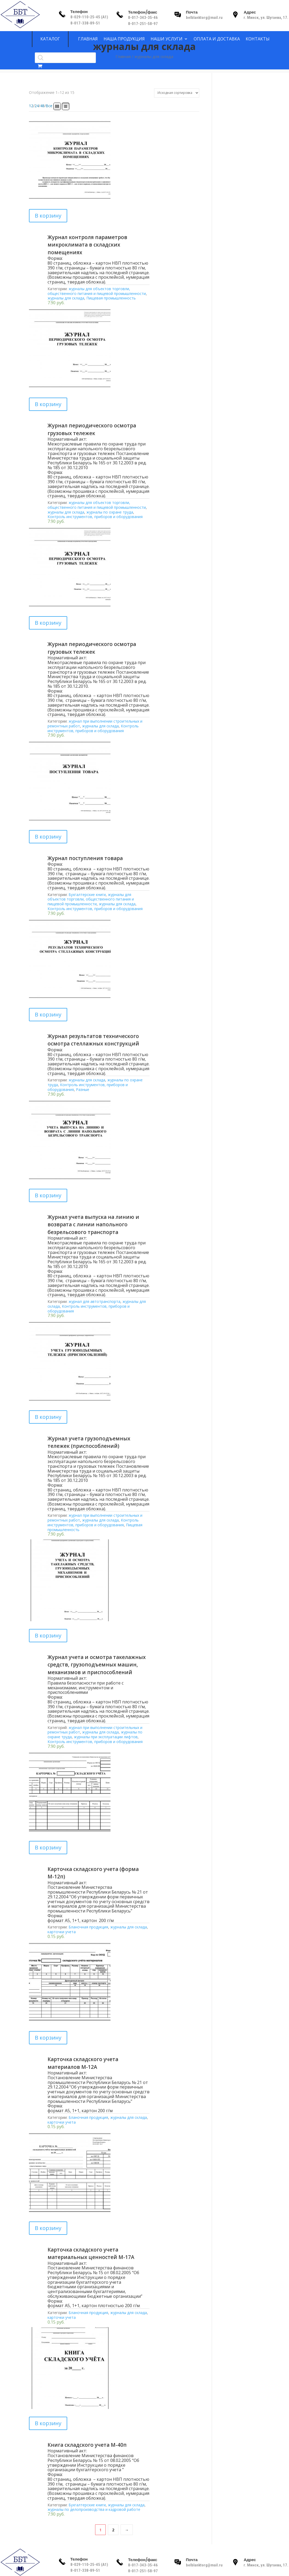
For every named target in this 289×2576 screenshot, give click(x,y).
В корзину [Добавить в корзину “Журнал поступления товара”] (48, 836)
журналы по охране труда (109, 512)
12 (31, 106)
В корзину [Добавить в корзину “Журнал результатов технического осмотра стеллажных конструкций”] (48, 1014)
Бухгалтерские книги (87, 894)
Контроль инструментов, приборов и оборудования (95, 516)
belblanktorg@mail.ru (204, 17)
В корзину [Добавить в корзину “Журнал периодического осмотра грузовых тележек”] (48, 404)
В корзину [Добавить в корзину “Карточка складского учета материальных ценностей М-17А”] (48, 2228)
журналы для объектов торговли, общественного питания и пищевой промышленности (97, 291)
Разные (82, 1089)
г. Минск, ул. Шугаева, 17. (266, 17)
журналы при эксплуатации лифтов (106, 1736)
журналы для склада (66, 298)
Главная (123, 56)
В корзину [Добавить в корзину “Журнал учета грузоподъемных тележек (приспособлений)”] (48, 1416)
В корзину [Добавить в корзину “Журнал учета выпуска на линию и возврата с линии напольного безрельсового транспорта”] (48, 1195)
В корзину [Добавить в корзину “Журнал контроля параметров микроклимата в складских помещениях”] (48, 215)
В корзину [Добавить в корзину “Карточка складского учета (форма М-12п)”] (48, 1847)
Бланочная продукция (88, 1926)
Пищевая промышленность (111, 298)
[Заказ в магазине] (176, 93)
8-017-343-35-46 (143, 17)
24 (37, 106)
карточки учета (62, 1931)
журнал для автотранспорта (94, 1301)
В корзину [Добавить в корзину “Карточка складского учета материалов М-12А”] (48, 2037)
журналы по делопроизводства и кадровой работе (94, 2509)
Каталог (50, 39)
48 (42, 106)
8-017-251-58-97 (143, 23)
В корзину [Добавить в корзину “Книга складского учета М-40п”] (48, 2423)
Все (49, 106)
